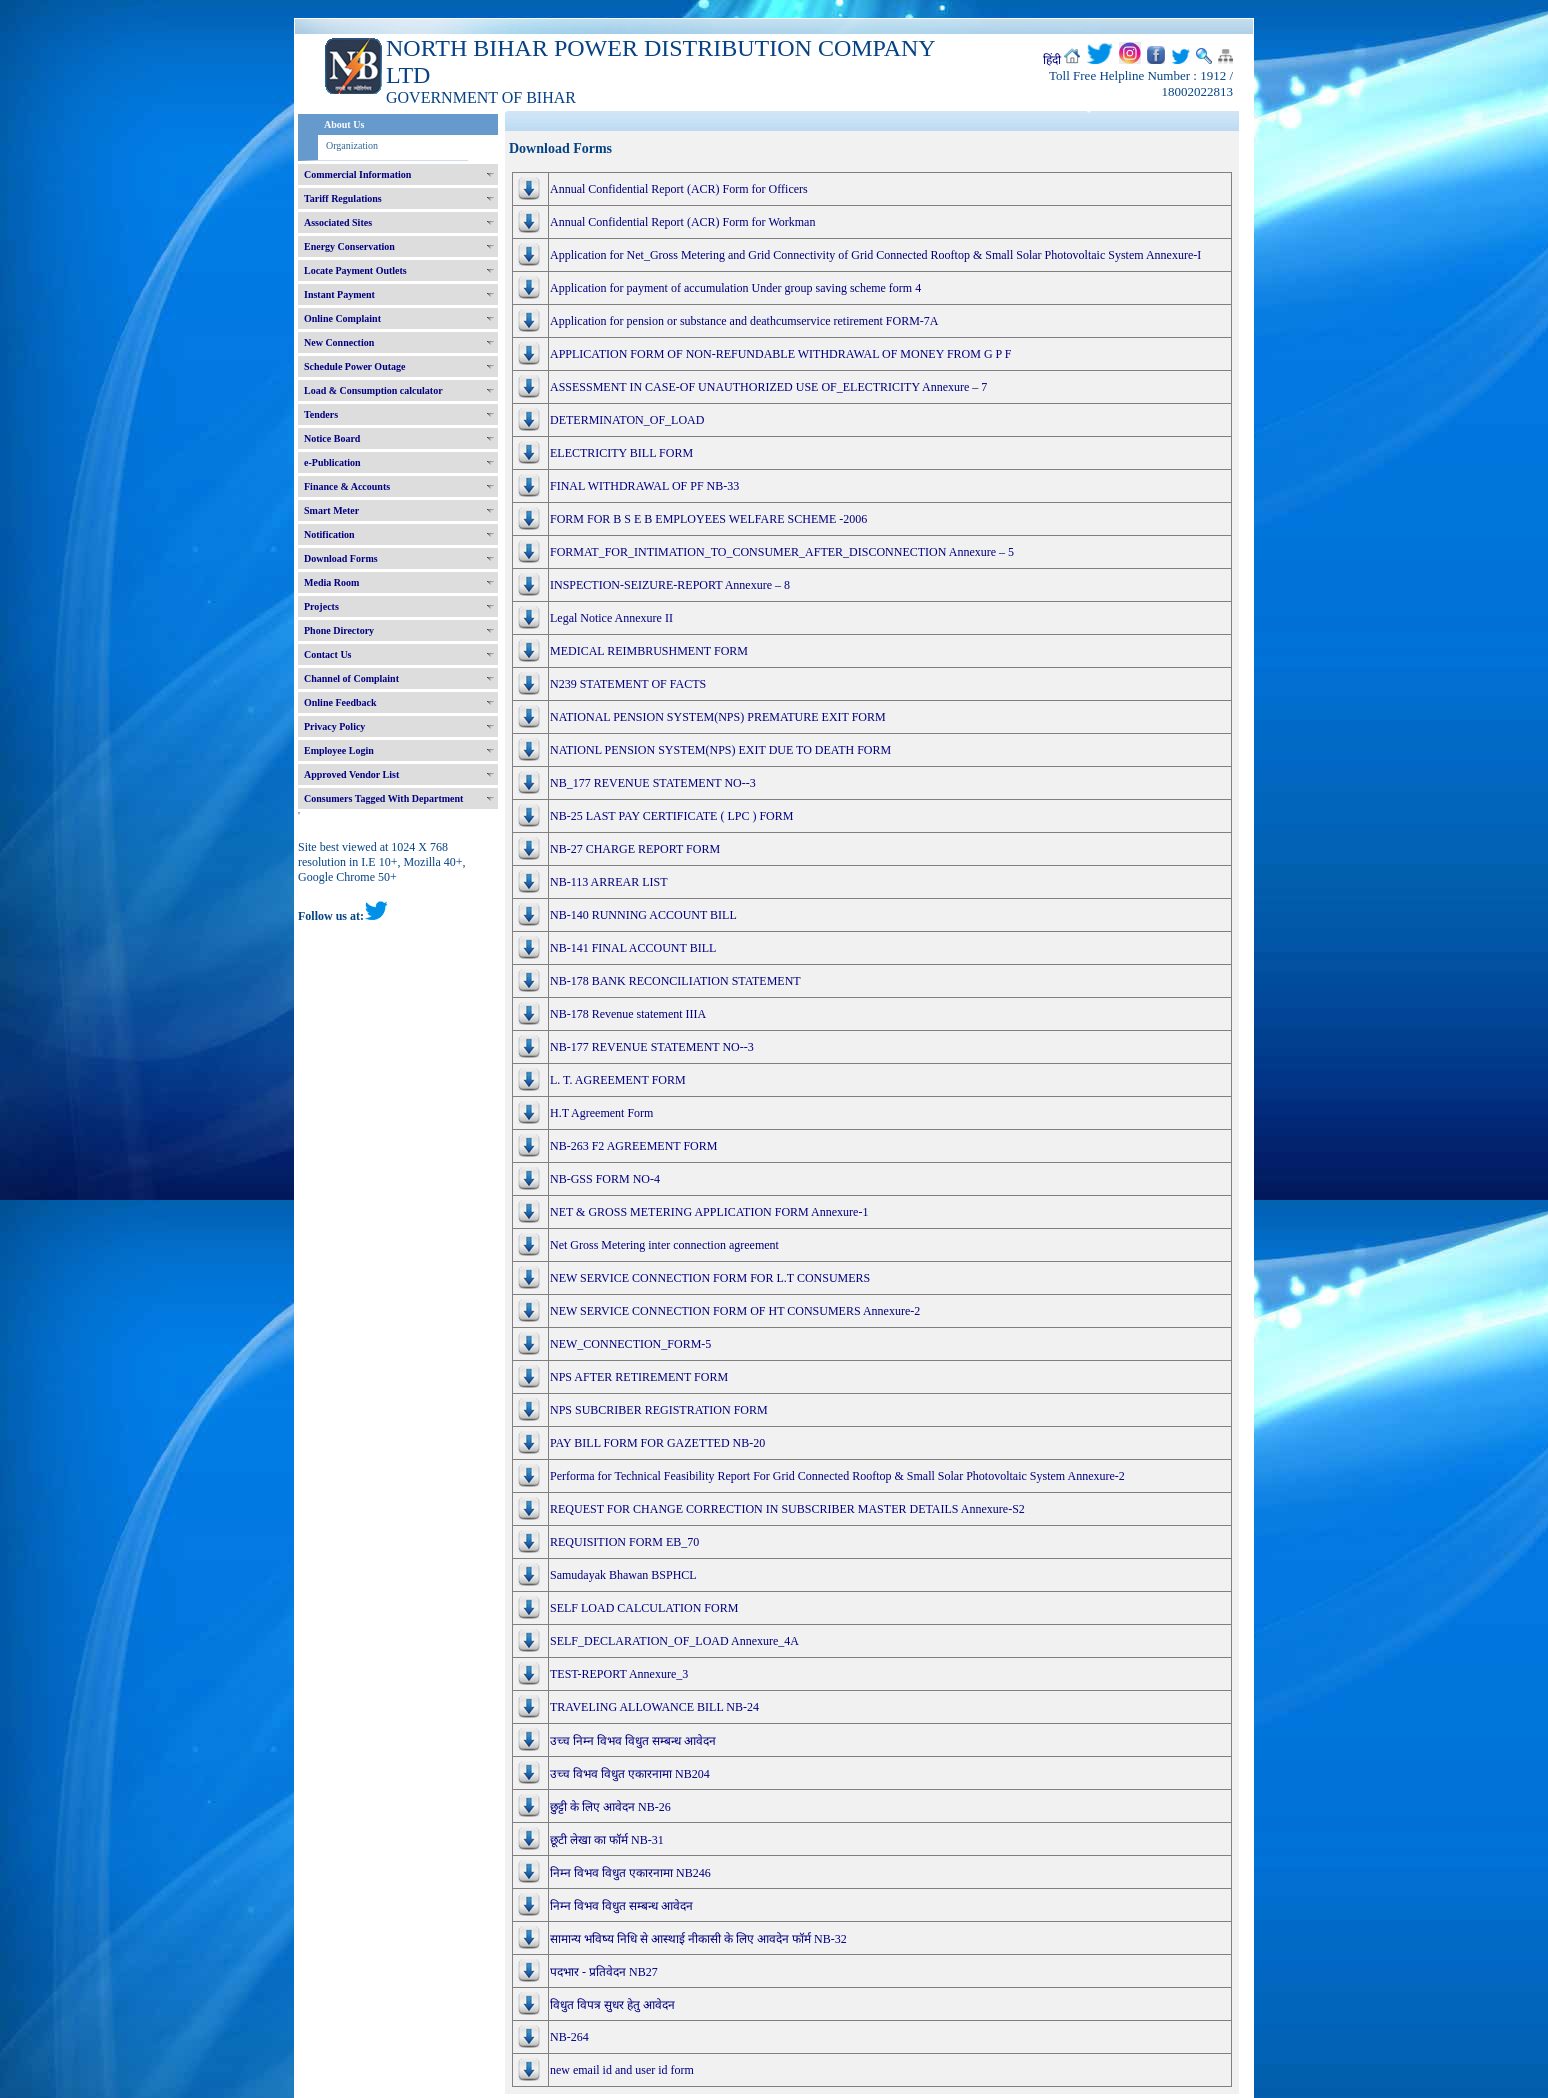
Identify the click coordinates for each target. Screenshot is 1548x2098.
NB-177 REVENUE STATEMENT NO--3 (652, 1047)
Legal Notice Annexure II (611, 618)
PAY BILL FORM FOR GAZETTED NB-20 (657, 1443)
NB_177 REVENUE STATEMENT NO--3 (653, 783)
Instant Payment (339, 294)
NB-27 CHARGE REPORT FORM (635, 849)
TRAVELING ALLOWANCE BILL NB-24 (654, 1707)
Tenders (321, 414)
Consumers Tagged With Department (383, 798)
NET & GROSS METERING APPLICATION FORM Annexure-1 (709, 1212)
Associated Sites (338, 222)
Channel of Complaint (351, 678)
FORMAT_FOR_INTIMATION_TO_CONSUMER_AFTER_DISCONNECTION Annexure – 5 (782, 552)
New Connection (339, 342)
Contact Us (328, 654)
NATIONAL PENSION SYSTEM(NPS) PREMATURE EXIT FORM (718, 717)
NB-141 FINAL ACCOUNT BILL (633, 948)
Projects (321, 606)
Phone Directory (339, 630)
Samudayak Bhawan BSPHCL (623, 1575)
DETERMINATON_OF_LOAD (627, 420)
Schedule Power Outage (354, 366)
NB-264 (569, 2037)
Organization (352, 145)
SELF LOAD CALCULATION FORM (644, 1608)
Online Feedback (340, 702)
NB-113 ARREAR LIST (609, 882)
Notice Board (332, 438)
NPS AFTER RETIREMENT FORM (639, 1377)
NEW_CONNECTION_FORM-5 (630, 1344)
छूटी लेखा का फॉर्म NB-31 (607, 1840)
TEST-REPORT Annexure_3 (619, 1674)
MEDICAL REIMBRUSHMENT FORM (649, 651)
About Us (344, 124)
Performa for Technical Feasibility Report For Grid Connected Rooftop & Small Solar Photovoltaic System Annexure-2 (837, 1476)
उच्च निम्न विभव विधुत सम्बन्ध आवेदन (633, 1741)
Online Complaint (342, 318)
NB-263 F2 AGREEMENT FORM (633, 1146)
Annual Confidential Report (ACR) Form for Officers (679, 189)
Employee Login (339, 750)
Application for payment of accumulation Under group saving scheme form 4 (735, 288)
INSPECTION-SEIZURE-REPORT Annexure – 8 (670, 585)
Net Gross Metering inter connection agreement (664, 1245)
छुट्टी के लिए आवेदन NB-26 (610, 1807)
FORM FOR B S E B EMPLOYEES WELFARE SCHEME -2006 (708, 519)
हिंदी (1052, 60)
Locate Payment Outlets (355, 270)
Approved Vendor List (351, 774)
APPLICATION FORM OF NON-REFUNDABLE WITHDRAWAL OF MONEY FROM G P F (781, 354)
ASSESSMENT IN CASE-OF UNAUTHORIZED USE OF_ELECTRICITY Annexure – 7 (768, 387)
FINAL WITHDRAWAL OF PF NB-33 (644, 486)
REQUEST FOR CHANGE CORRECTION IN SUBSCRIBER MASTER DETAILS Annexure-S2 (787, 1509)
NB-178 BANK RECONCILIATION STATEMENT (675, 981)
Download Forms (341, 558)
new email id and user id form (622, 2070)
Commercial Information (357, 174)
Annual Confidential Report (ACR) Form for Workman (682, 222)
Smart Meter (331, 510)
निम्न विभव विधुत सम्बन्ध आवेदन (621, 1906)
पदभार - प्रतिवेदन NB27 (604, 1972)
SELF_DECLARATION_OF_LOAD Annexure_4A (674, 1641)
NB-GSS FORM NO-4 (605, 1179)
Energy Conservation (349, 246)
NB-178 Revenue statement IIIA (628, 1014)
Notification (329, 534)
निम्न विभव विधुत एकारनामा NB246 (630, 1873)
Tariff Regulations (343, 198)
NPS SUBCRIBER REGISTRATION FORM (659, 1410)
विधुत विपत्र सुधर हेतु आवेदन (612, 2005)
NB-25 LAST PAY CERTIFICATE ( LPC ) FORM (671, 816)
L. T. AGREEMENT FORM (618, 1080)
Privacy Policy (334, 726)
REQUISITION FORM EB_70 (624, 1542)
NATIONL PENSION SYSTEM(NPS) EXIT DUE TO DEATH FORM (720, 750)
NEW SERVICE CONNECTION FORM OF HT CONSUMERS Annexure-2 (735, 1311)
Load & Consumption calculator (373, 390)
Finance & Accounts (347, 486)
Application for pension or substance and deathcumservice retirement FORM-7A (744, 321)
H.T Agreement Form (601, 1113)
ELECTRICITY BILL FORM (621, 453)
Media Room (331, 582)
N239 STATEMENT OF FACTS (628, 684)
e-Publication (332, 462)
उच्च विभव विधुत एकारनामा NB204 (630, 1774)
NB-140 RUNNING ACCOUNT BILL (643, 915)
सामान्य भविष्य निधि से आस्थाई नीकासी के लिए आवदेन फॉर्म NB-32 (698, 1939)
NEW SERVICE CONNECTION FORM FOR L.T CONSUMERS (710, 1278)
